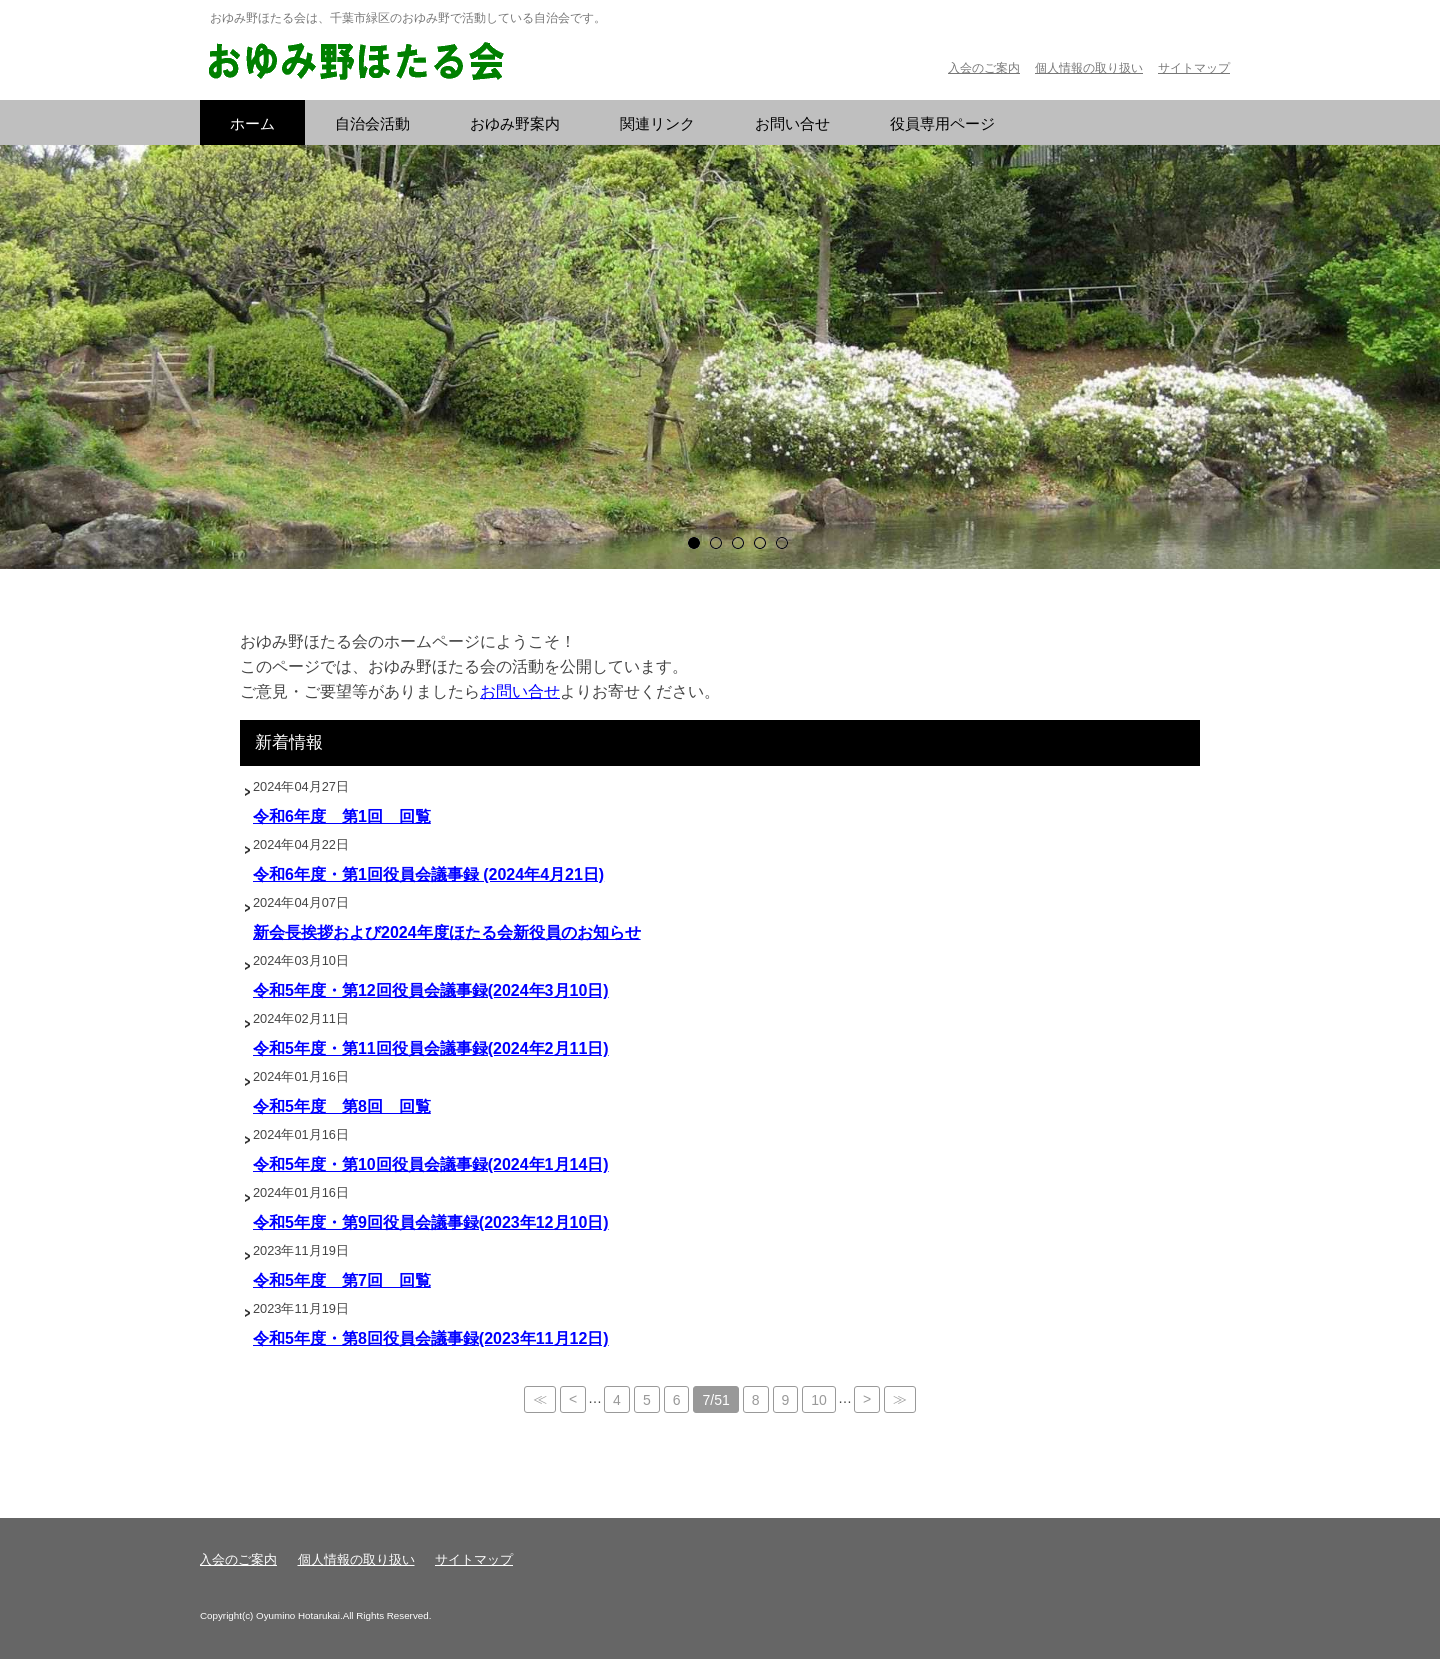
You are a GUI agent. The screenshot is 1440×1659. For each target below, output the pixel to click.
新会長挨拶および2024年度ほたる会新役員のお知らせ (447, 932)
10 (819, 1400)
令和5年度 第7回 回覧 (342, 1280)
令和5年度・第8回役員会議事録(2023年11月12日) (431, 1338)
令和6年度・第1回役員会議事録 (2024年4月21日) (428, 874)
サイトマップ (1194, 68)
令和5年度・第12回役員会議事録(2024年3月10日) (431, 990)
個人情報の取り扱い (1089, 68)
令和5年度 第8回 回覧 (342, 1106)
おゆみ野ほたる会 (355, 62)
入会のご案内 (984, 68)
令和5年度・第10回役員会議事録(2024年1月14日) (431, 1164)
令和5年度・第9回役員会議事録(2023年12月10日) (431, 1222)
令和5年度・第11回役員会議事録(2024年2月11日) (431, 1048)
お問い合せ (520, 691)
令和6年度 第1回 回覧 (342, 816)
